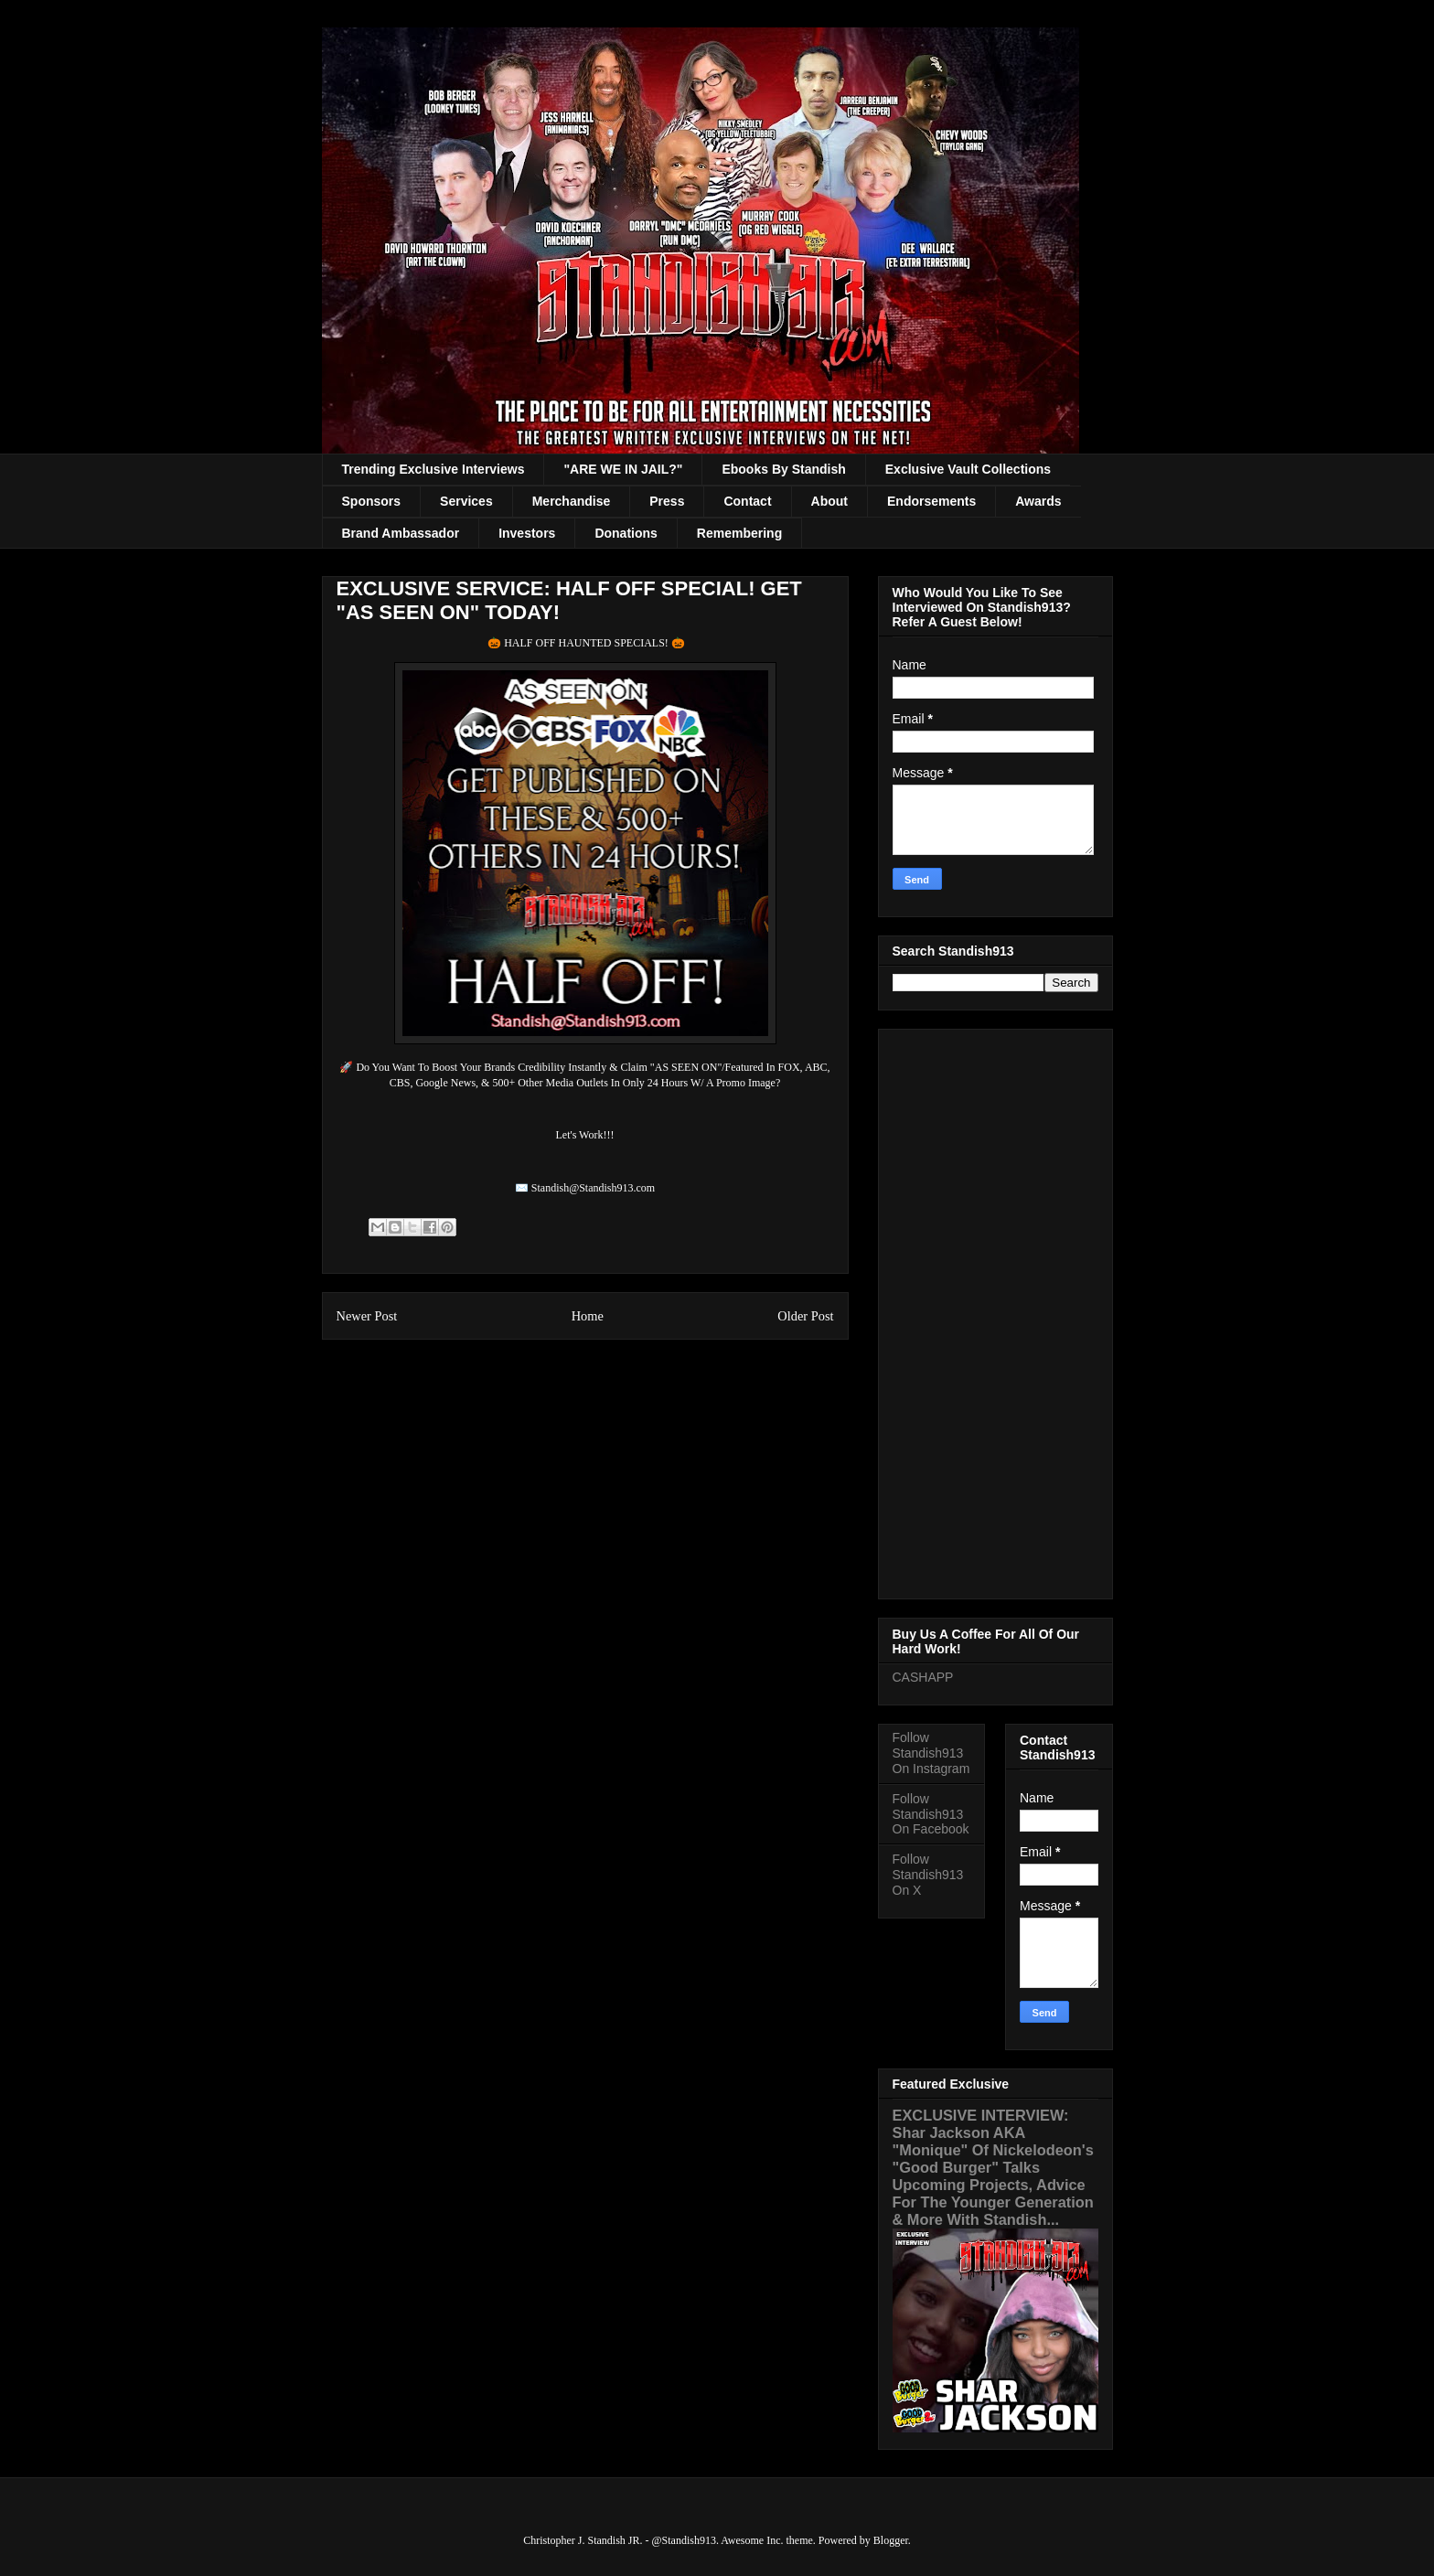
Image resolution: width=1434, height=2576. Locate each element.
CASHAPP (923, 1677)
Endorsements (931, 501)
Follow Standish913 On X (928, 1874)
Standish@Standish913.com (593, 1187)
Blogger (890, 2540)
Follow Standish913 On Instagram (931, 1753)
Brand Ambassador (401, 533)
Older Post (805, 1316)
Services (466, 501)
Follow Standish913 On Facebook (931, 1814)
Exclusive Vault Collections (968, 469)
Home (588, 1316)
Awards (1038, 501)
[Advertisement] (995, 1310)
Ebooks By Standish (783, 469)
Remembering (739, 533)
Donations (625, 533)
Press (666, 501)
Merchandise (571, 501)
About (829, 501)
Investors (526, 533)
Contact (747, 501)
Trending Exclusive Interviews (433, 469)
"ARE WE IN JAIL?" (622, 469)
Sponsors (371, 501)
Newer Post (367, 1316)
